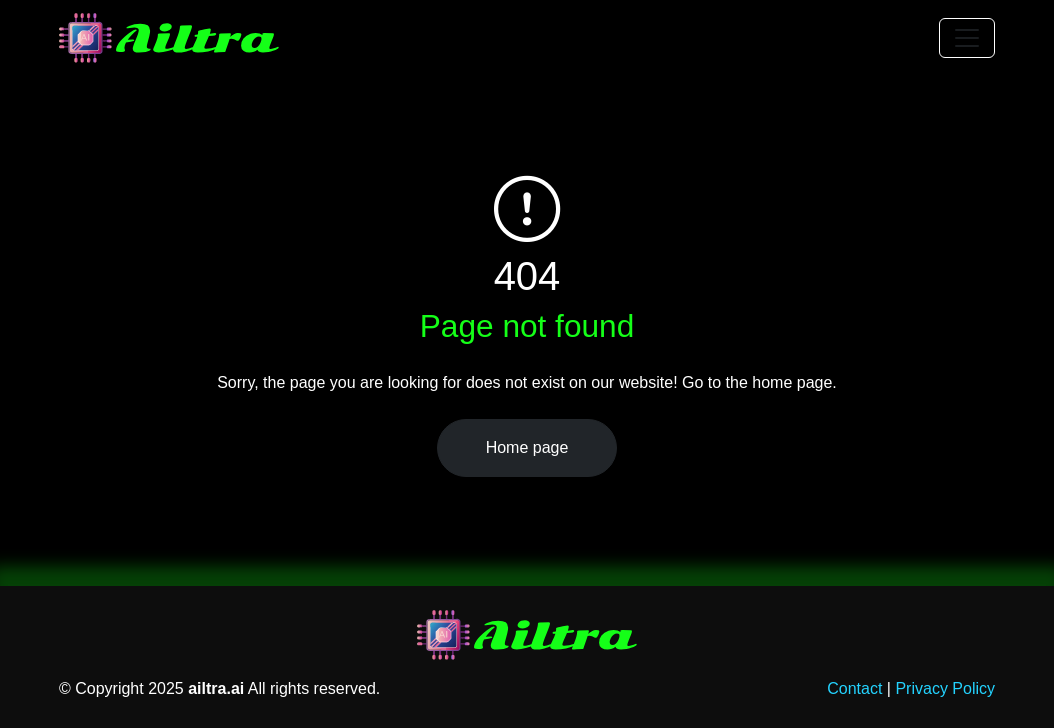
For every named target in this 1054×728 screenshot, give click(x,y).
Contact (854, 688)
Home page (527, 447)
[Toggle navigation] (967, 38)
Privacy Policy (945, 688)
